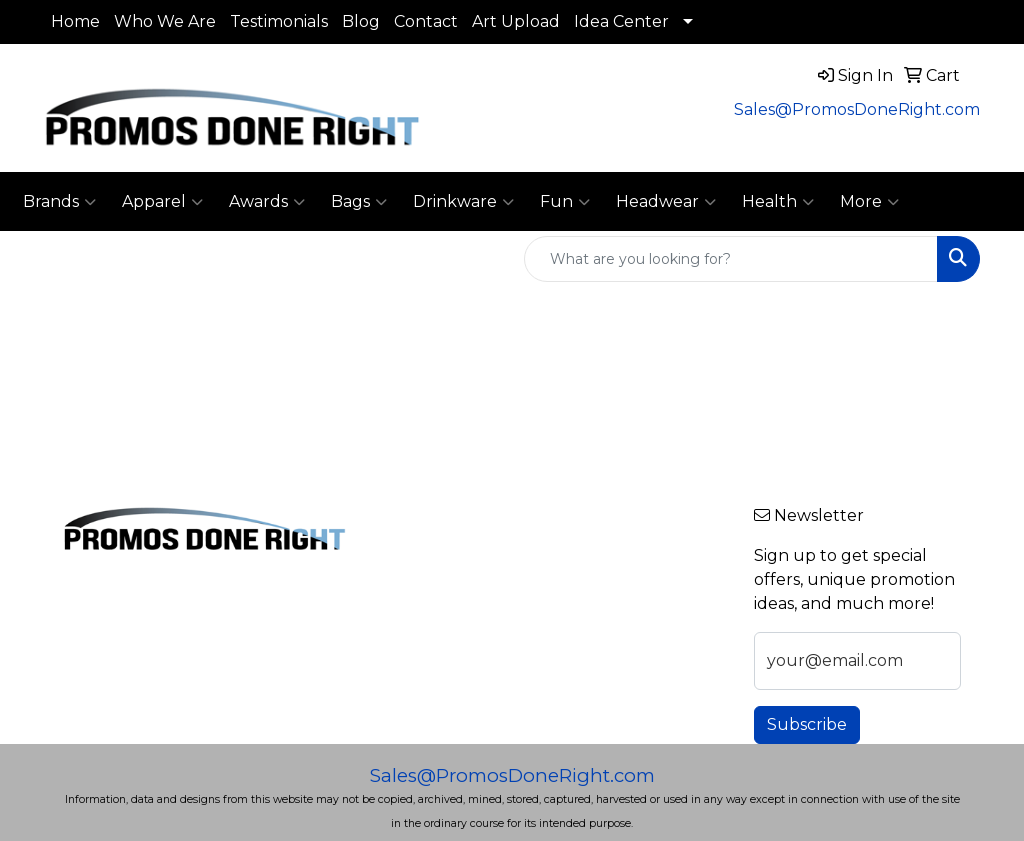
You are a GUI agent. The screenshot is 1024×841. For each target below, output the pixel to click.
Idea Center (621, 21)
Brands (59, 202)
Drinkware (463, 202)
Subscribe (807, 724)
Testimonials (279, 21)
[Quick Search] (731, 259)
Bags (359, 202)
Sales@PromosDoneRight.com (857, 109)
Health (778, 202)
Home (75, 21)
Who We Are (165, 21)
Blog (361, 21)
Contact (426, 21)
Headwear (666, 202)
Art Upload (516, 21)
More (869, 202)
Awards (267, 202)
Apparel (162, 202)
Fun (565, 202)
